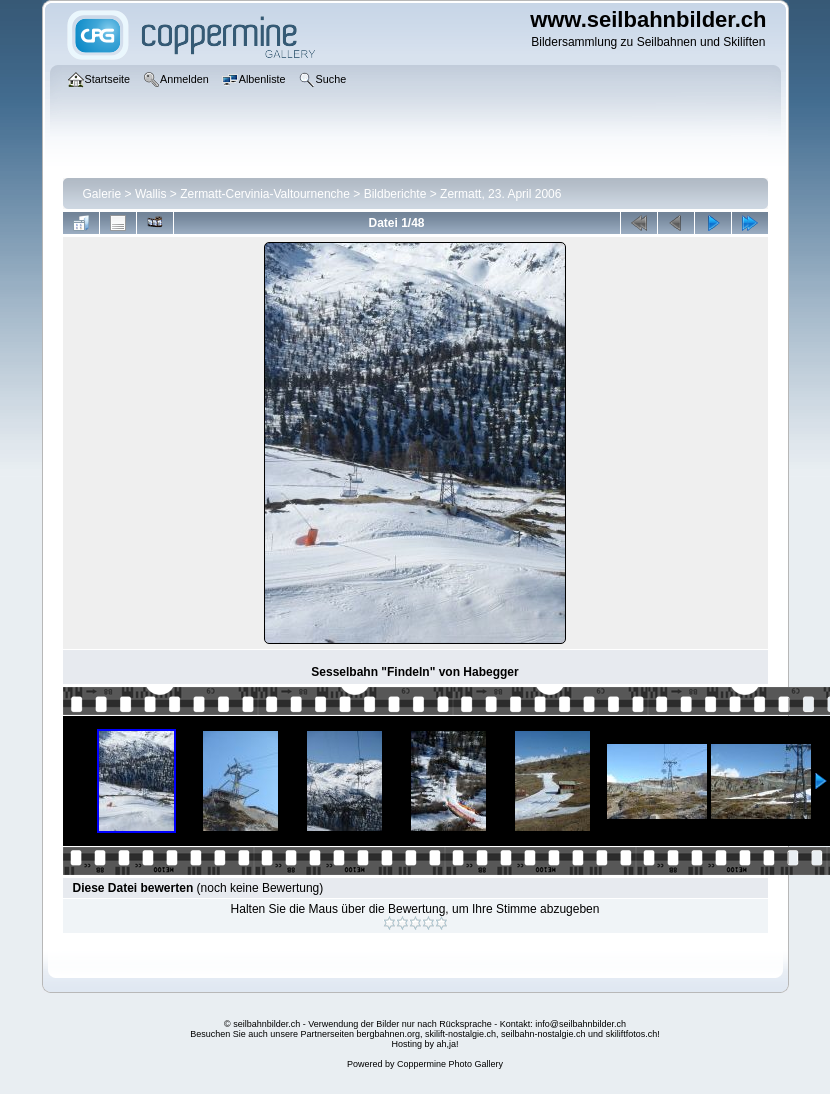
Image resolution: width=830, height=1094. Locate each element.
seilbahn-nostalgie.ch (543, 1034)
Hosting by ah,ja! (424, 1044)
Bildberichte (395, 194)
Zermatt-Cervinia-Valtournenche (265, 194)
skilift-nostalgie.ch (460, 1034)
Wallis (151, 194)
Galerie (102, 194)
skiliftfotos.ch (632, 1034)
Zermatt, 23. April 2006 (500, 194)
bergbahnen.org (388, 1034)
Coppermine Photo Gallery (450, 1064)
